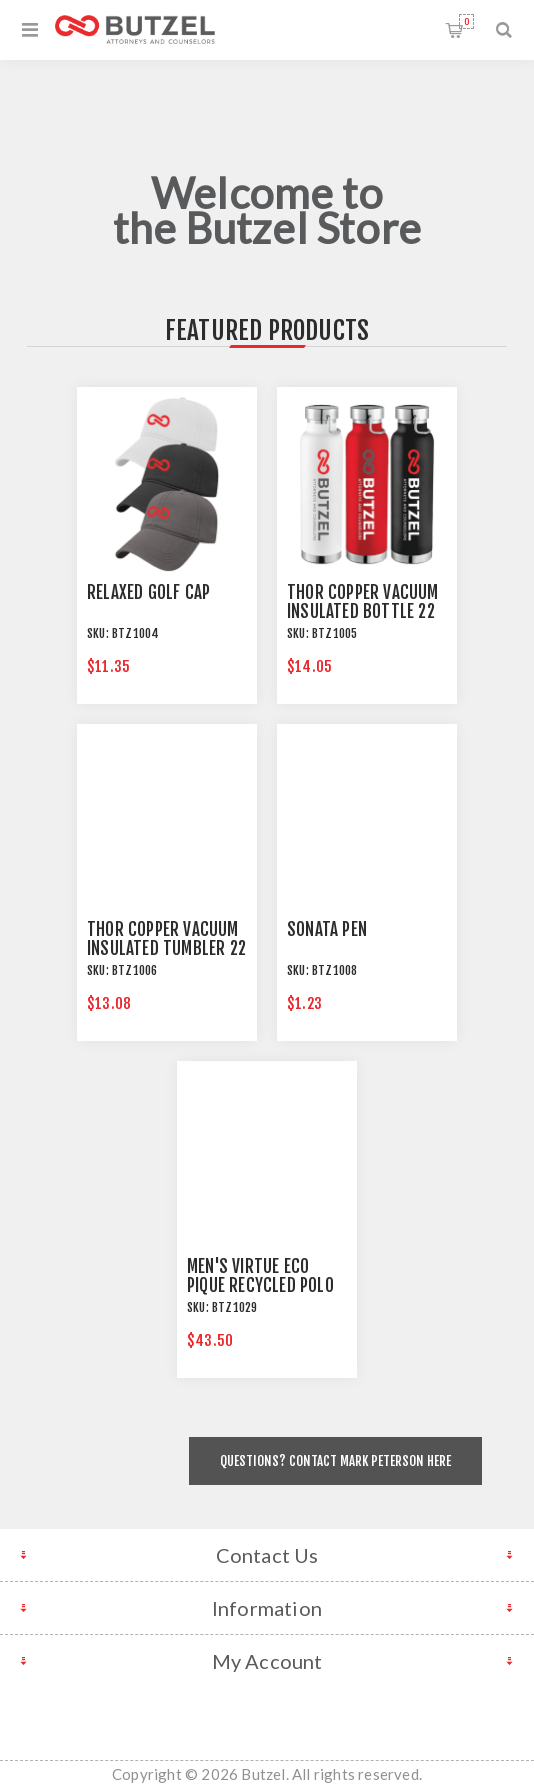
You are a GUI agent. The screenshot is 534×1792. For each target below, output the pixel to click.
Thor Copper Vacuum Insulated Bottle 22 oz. (363, 611)
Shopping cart (466, 21)
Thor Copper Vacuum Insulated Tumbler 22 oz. (166, 948)
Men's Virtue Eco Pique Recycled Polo (260, 1276)
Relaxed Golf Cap (148, 592)
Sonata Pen (327, 929)
